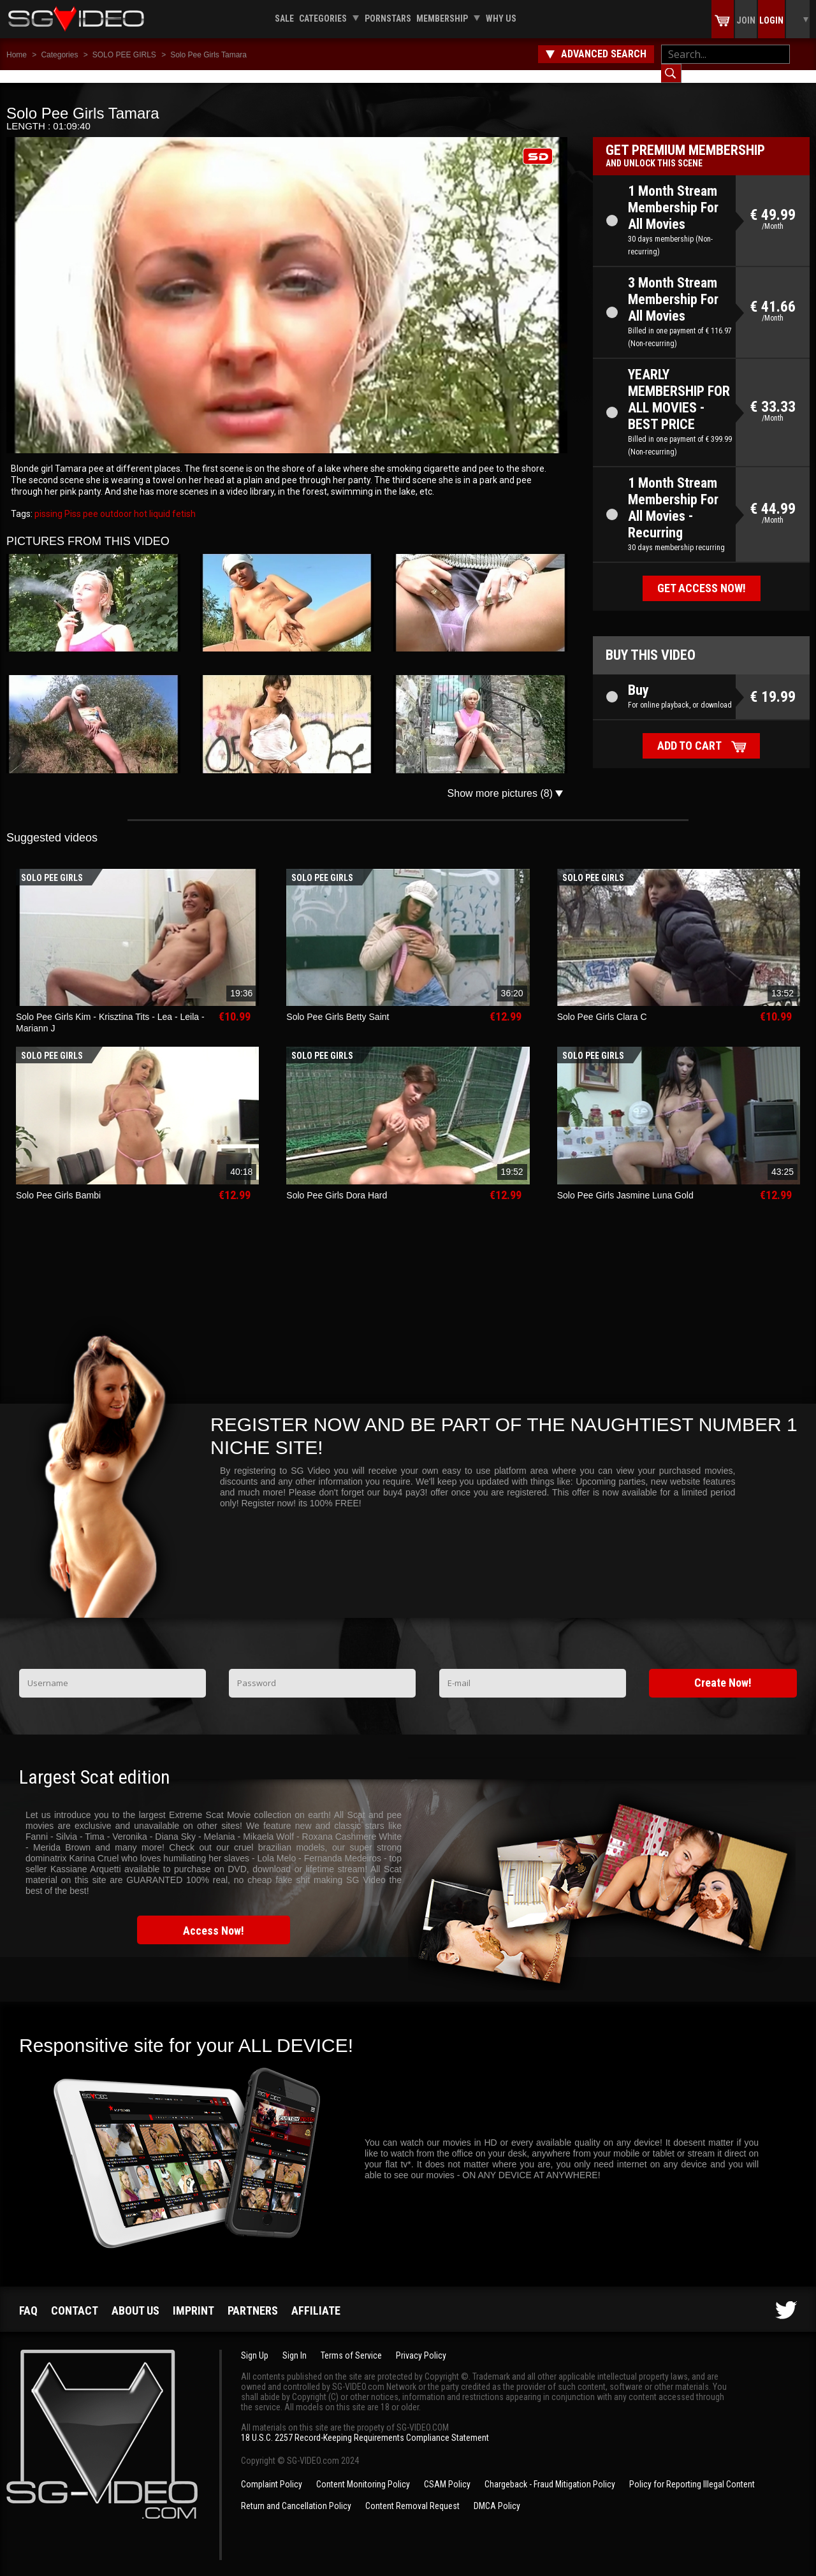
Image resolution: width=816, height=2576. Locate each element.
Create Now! (723, 1670)
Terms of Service (351, 2343)
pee (89, 501)
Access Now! (213, 1918)
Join (745, 20)
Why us (501, 18)
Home (16, 54)
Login (771, 20)
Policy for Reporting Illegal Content (692, 2471)
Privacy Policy (421, 2343)
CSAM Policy (447, 2471)
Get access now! (701, 575)
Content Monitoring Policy (363, 2471)
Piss (71, 501)
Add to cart (689, 732)
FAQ (28, 2297)
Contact (74, 2297)
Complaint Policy (271, 2471)
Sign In (294, 2343)
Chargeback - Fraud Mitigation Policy (549, 2471)
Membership (442, 18)
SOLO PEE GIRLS (124, 54)
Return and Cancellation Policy (296, 2493)
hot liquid (151, 501)
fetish (183, 501)
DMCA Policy (497, 2493)
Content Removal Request (412, 2493)
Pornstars (388, 18)
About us (135, 2297)
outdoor (115, 501)
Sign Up (254, 2343)
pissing (48, 501)
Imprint (193, 2297)
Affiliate (315, 2297)
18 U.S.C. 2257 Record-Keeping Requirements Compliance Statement (365, 2425)
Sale (284, 18)
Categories (323, 18)
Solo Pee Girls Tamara (208, 54)
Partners (253, 2297)
